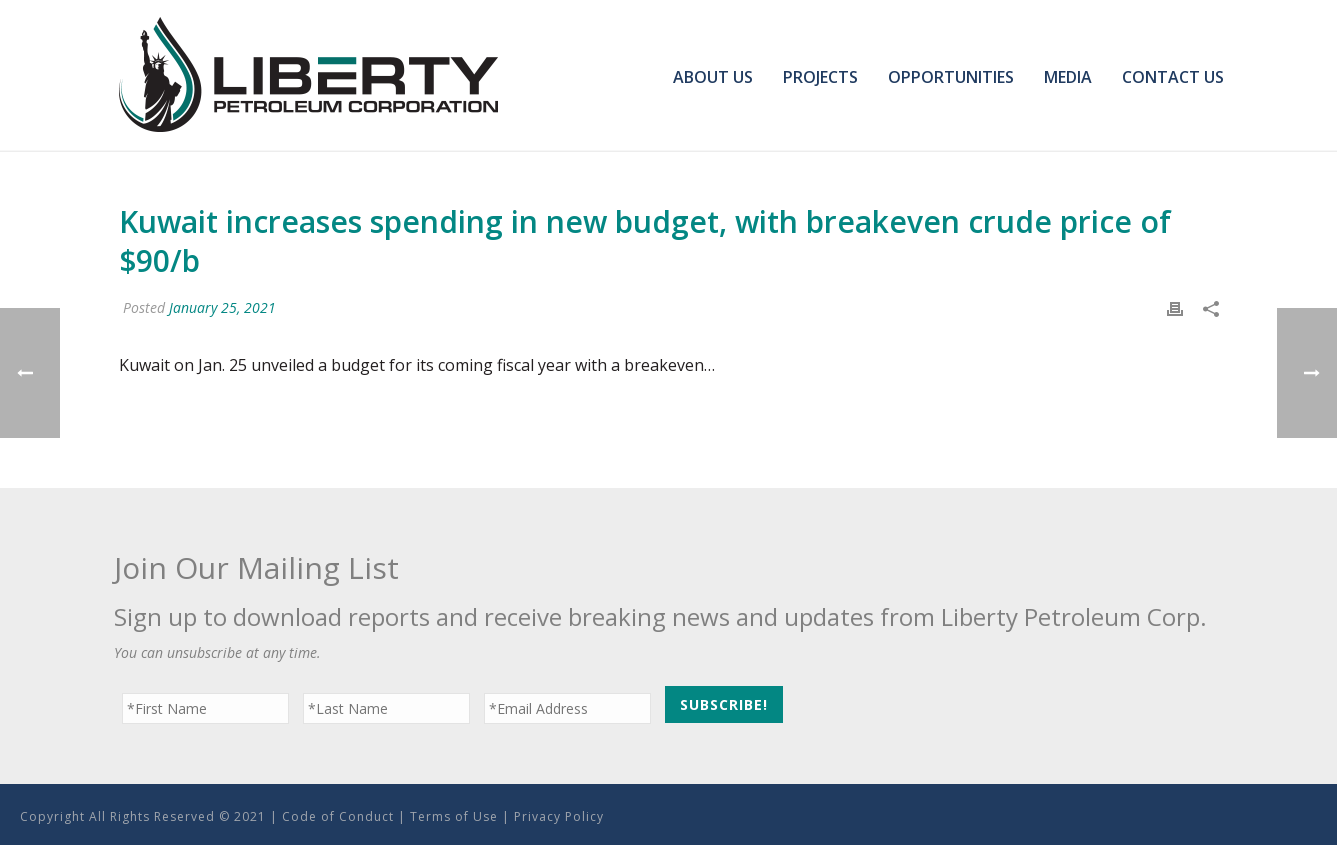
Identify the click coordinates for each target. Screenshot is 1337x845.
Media (1068, 77)
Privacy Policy (559, 816)
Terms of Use (454, 816)
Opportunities (951, 77)
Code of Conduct (338, 816)
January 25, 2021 (222, 307)
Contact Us (1173, 77)
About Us (713, 77)
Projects (820, 77)
